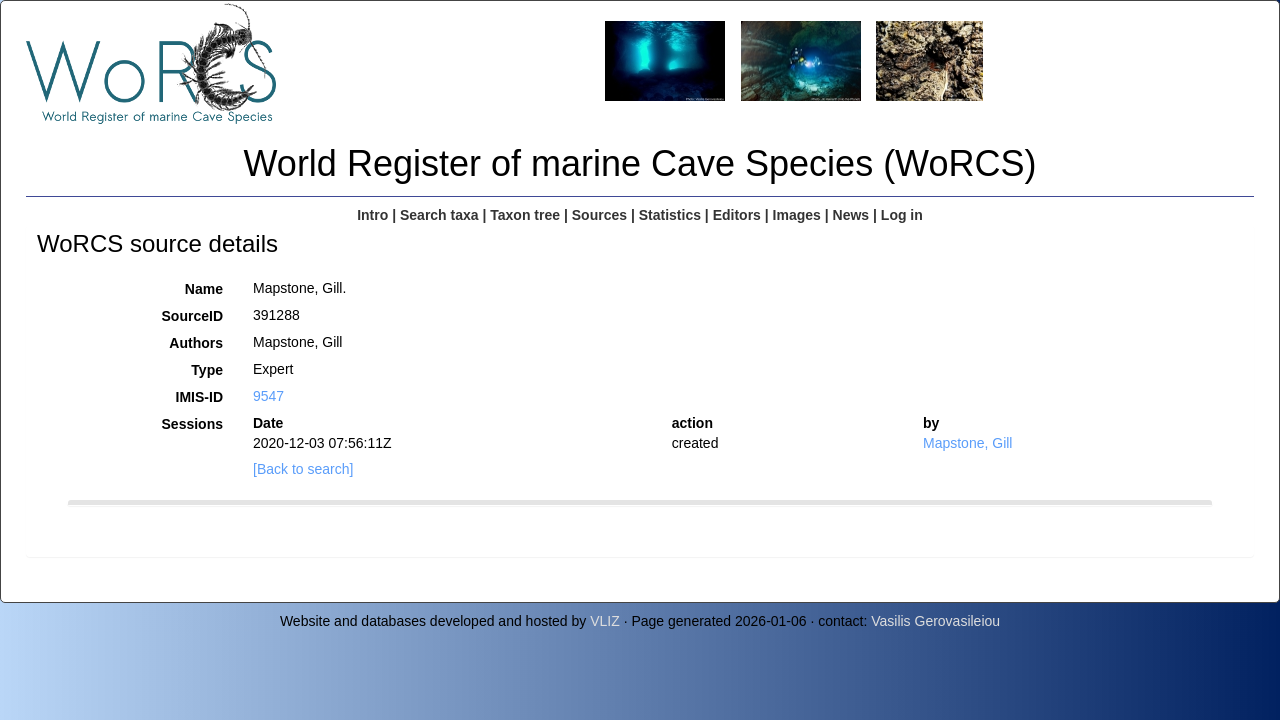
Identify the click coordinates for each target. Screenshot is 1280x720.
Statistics (670, 215)
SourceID (192, 316)
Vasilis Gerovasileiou (935, 621)
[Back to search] (303, 469)
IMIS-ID (199, 397)
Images (797, 215)
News (851, 215)
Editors (737, 215)
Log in (902, 215)
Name (204, 289)
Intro (372, 215)
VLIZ (605, 621)
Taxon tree (525, 215)
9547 (268, 396)
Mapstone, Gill (967, 443)
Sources (599, 215)
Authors (196, 343)
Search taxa (439, 215)
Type (207, 370)
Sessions (192, 424)
